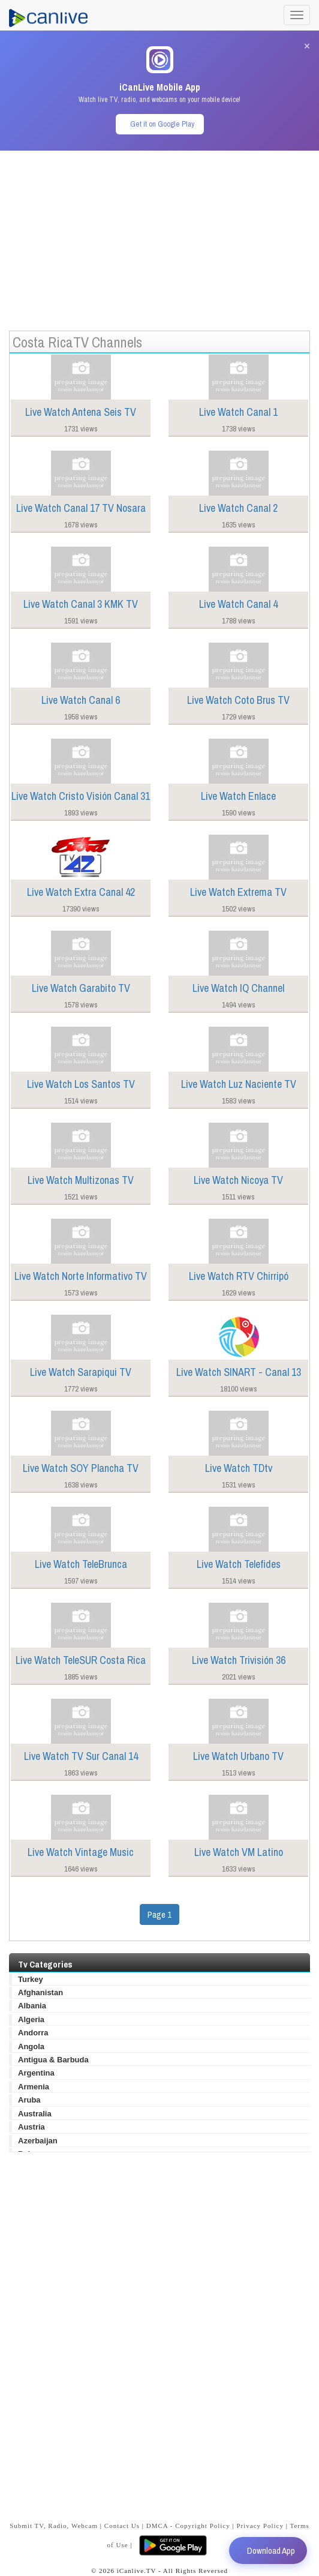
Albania (32, 2005)
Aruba (29, 2099)
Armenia (33, 2086)
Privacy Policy (259, 2525)
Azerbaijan (38, 2140)
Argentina (36, 2072)
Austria (31, 2126)
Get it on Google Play (162, 124)
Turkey (30, 1979)
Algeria (31, 2019)
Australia (35, 2113)
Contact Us (122, 2525)
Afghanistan (40, 1992)
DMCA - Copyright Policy (188, 2525)
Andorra (33, 2032)
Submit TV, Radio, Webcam (54, 2525)
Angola (31, 2046)
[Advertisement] (159, 235)
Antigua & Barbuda (53, 2059)
